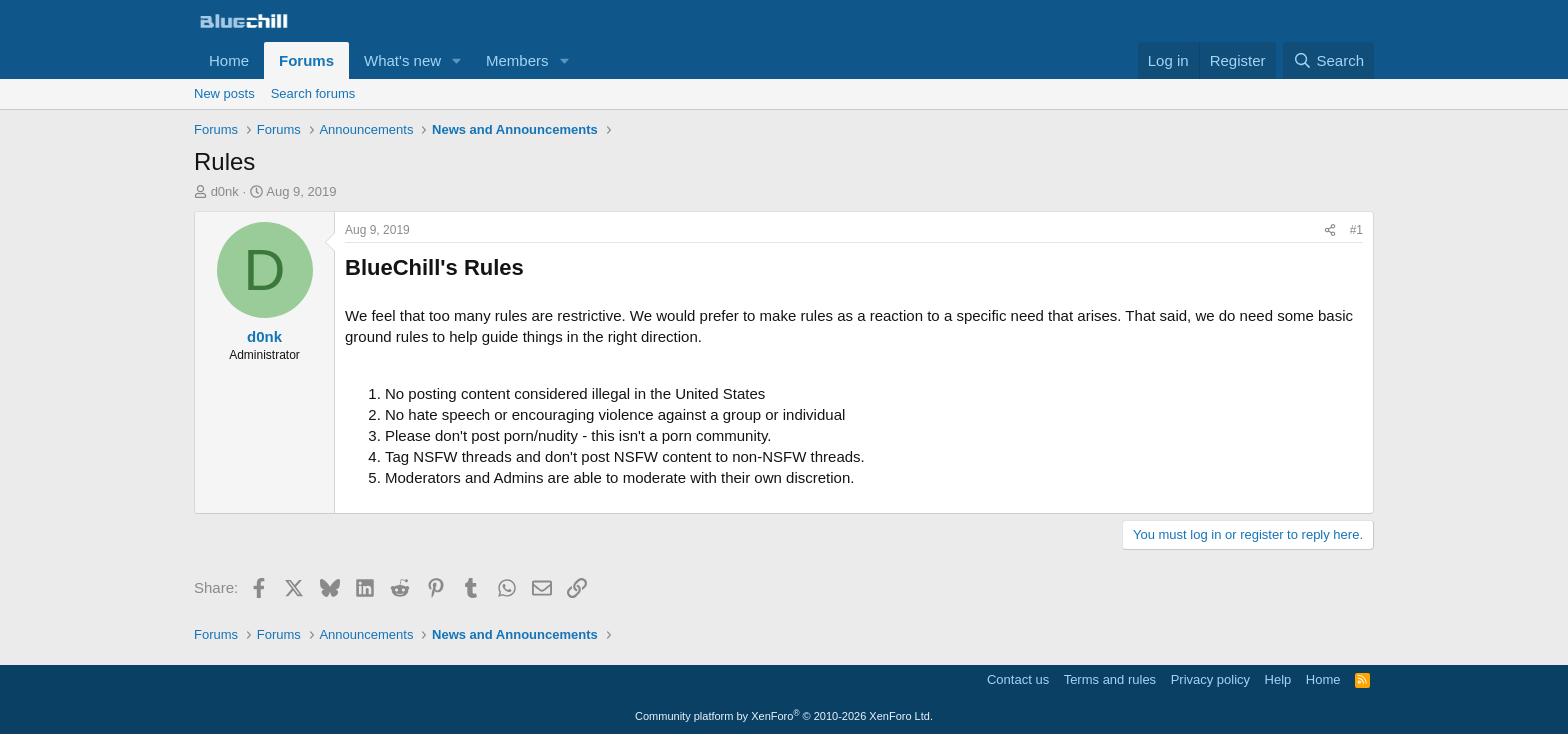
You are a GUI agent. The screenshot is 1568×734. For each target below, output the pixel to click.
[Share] (1330, 230)
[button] (457, 60)
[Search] (1328, 60)
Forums (306, 60)
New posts (224, 93)
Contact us (1018, 679)
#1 (1356, 230)
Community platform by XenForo (784, 716)
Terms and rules (1110, 679)
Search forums (313, 93)
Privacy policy (1210, 679)
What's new (402, 60)
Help (1278, 679)
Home (229, 60)
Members (517, 60)
